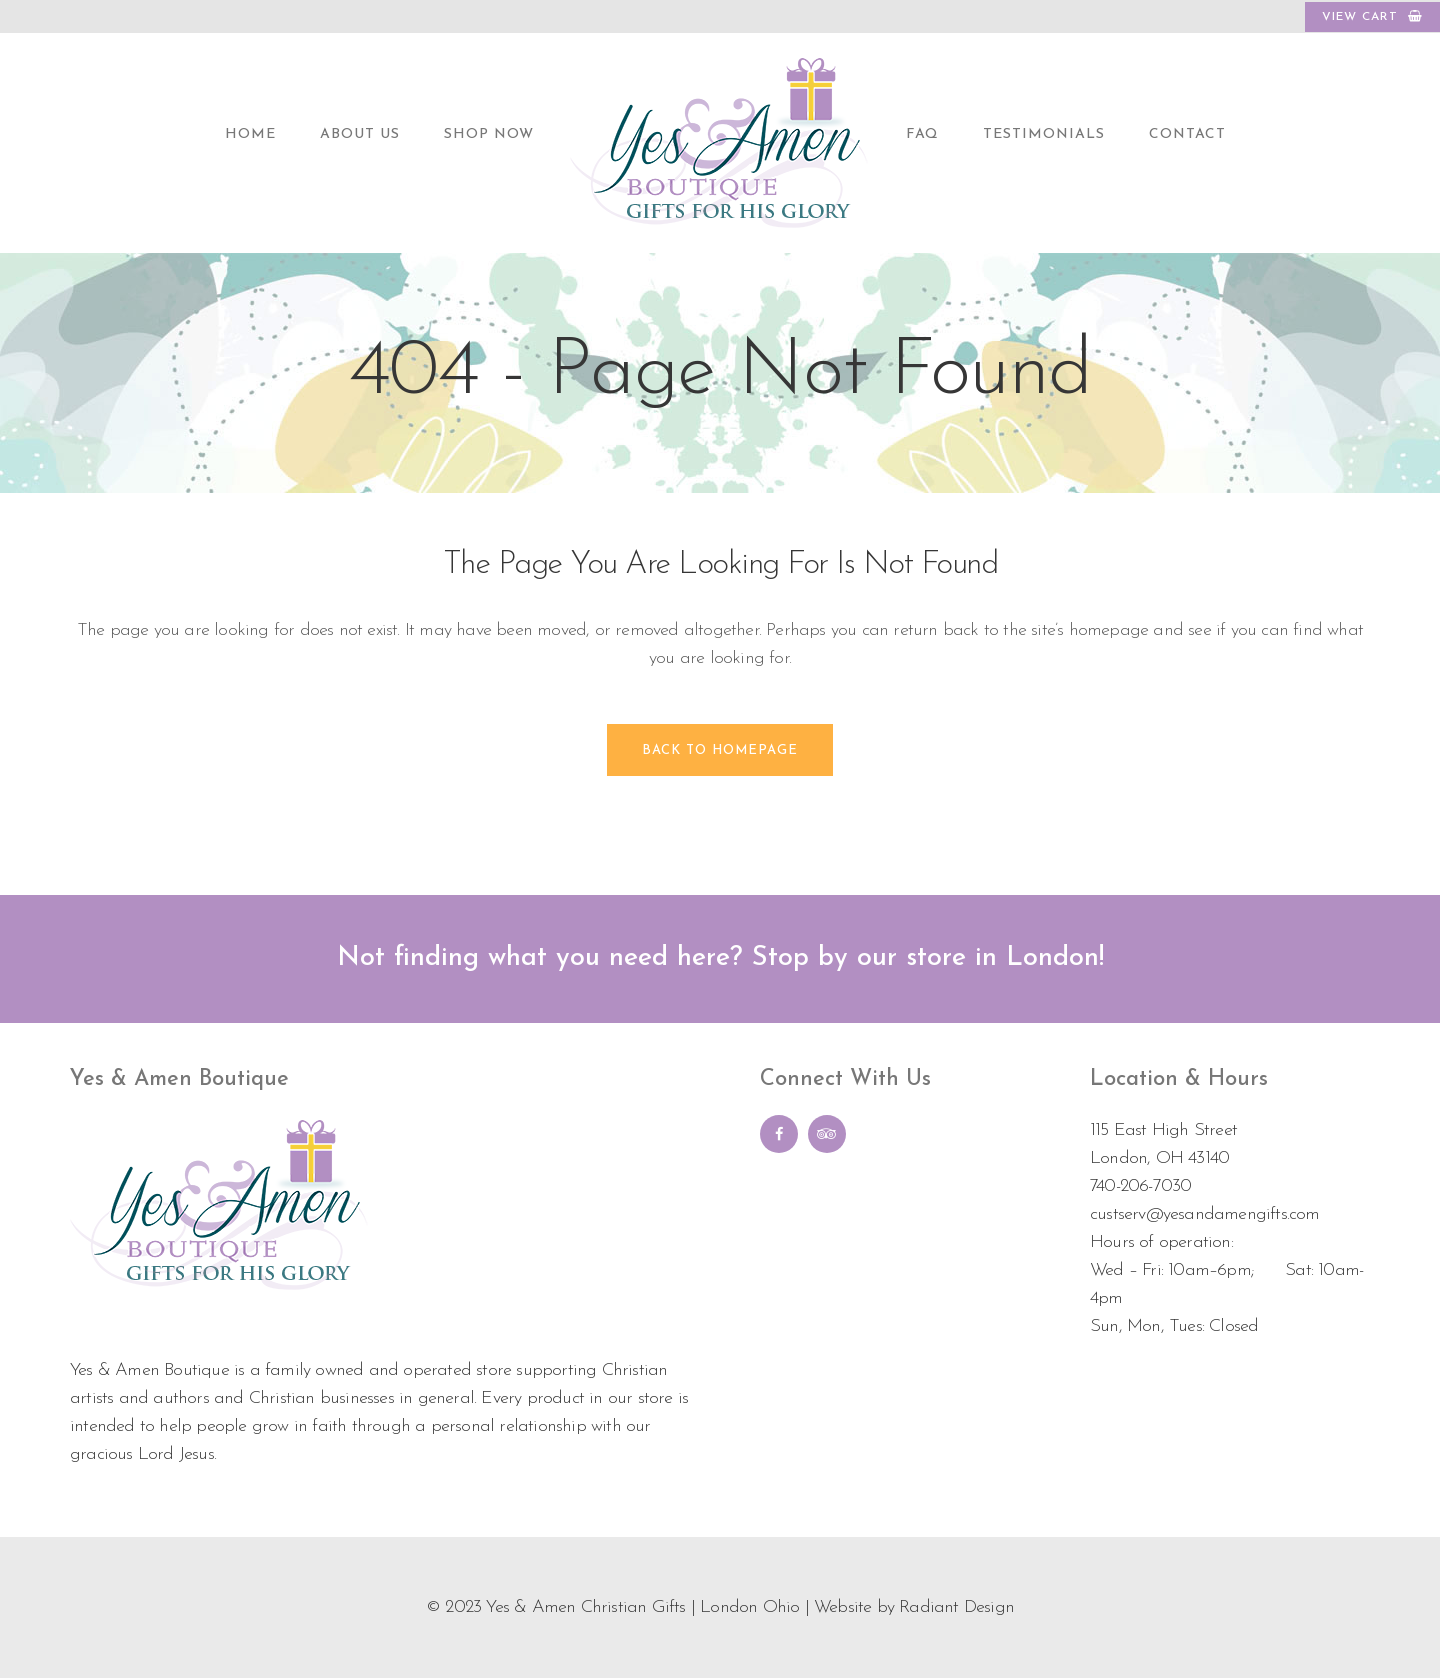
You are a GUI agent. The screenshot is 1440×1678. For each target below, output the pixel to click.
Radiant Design (956, 1607)
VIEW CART (1372, 16)
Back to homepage (720, 750)
